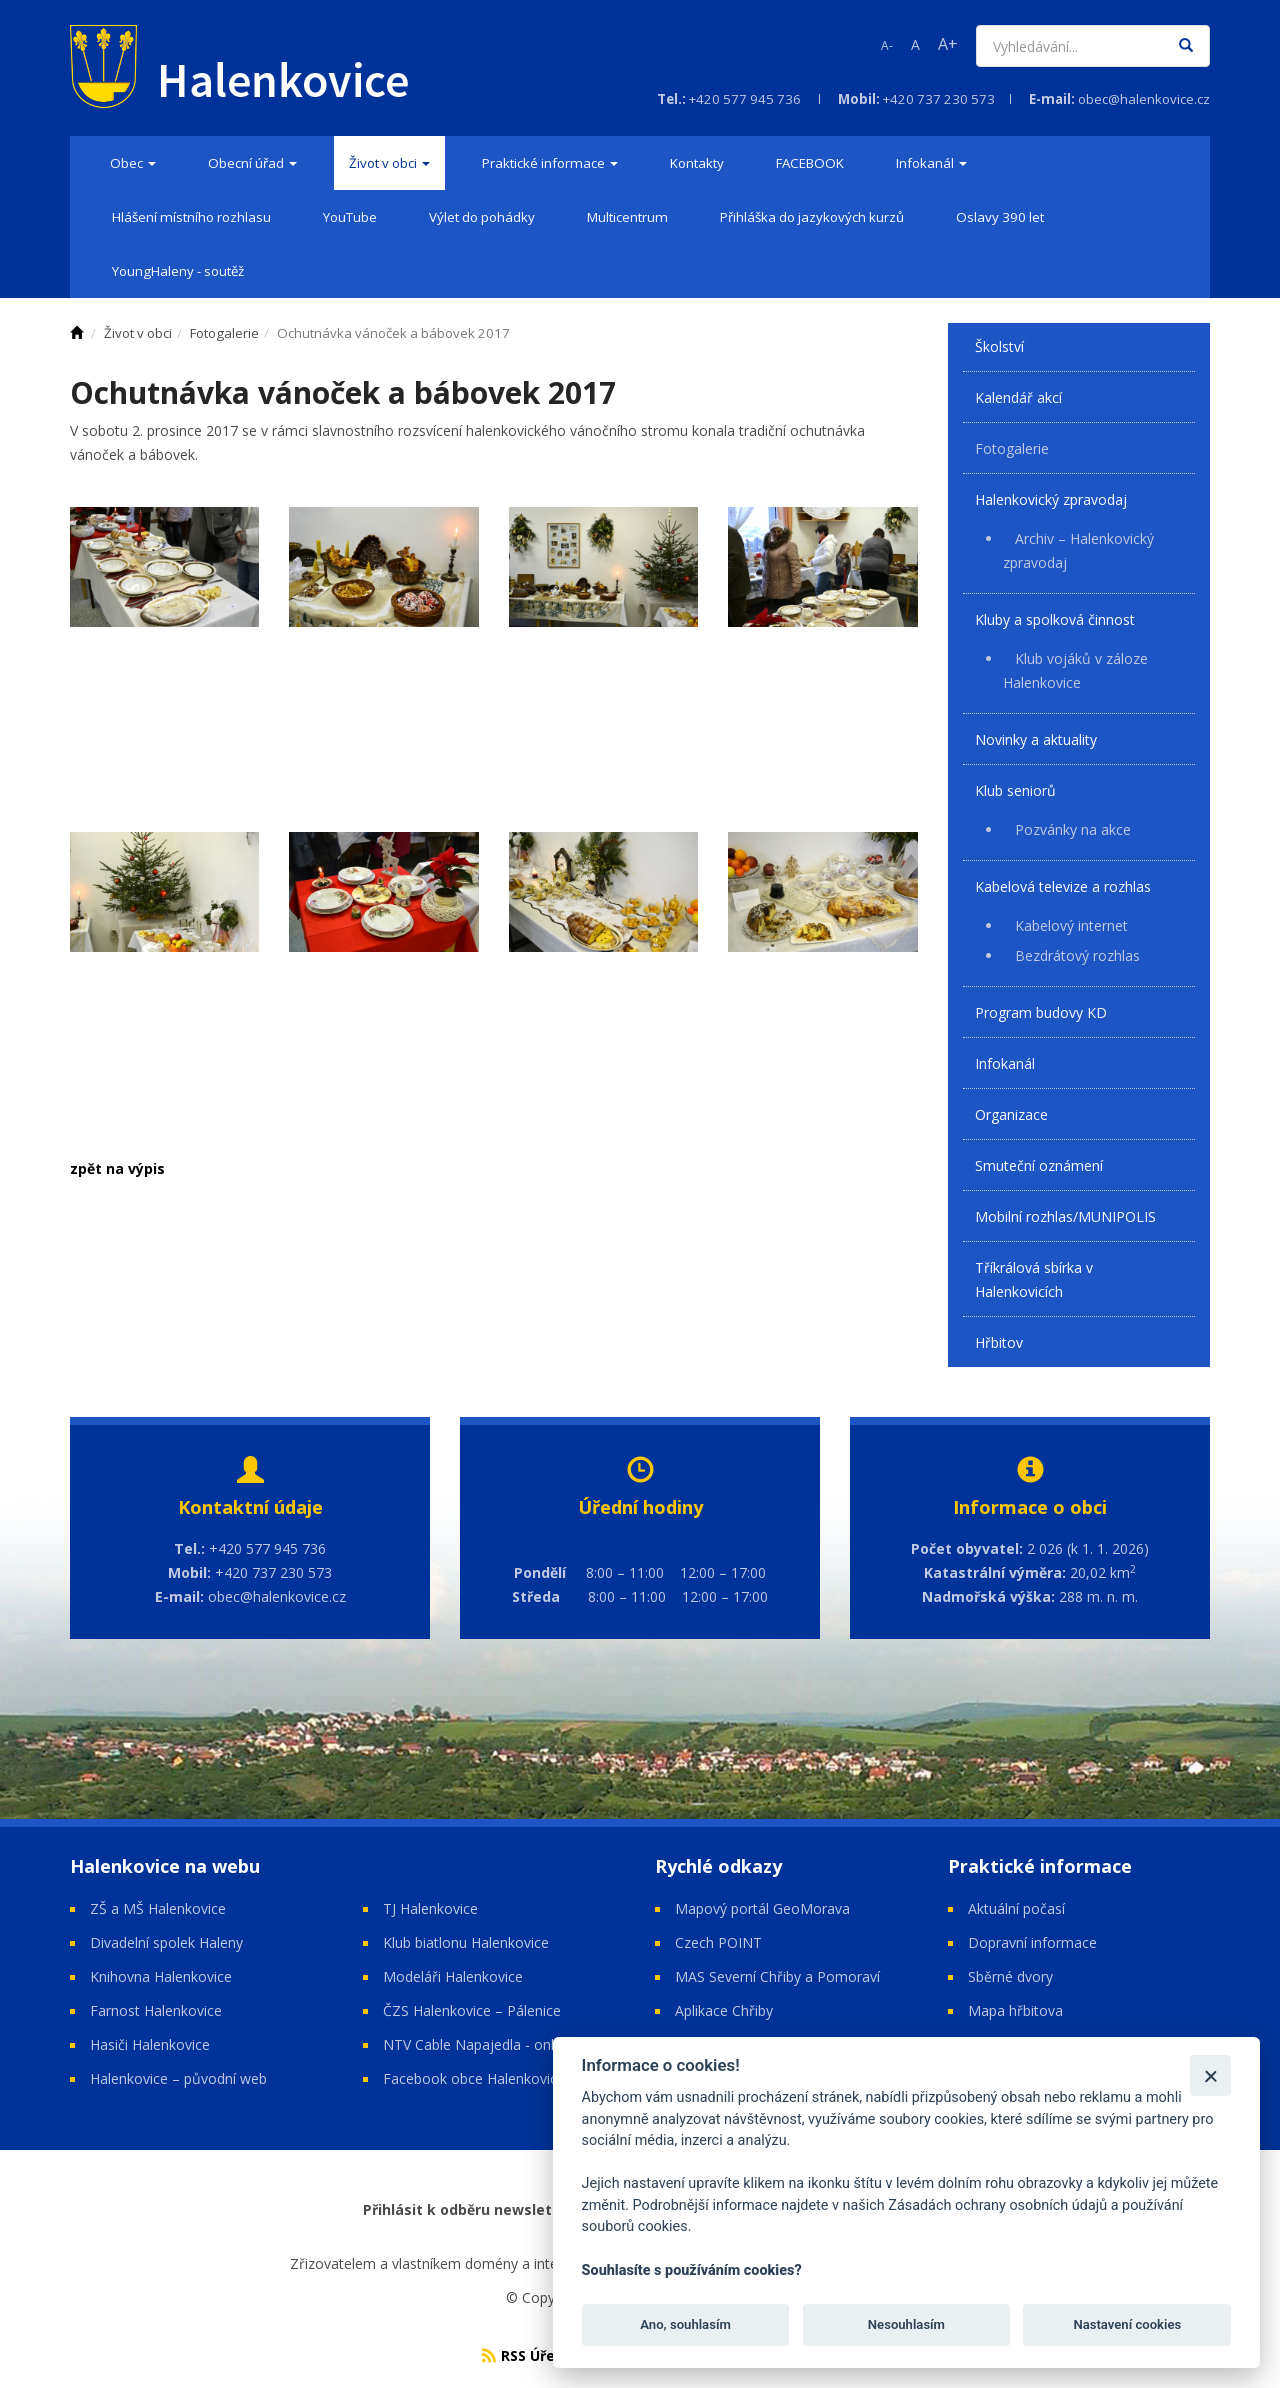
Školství (999, 346)
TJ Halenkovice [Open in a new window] (430, 1908)
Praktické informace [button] (550, 163)
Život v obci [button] (389, 163)
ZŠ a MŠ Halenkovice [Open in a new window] (158, 1908)
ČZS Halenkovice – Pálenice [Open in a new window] (472, 2010)
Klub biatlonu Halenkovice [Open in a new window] (466, 1942)
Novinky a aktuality (1036, 739)
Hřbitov (999, 1342)
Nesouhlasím (906, 2324)
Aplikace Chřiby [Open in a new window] (724, 2010)
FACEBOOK (810, 163)
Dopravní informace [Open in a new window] (1032, 1942)
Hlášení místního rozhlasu (191, 217)
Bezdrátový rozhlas (1077, 955)
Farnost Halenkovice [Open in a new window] (156, 2010)
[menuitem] (133, 163)
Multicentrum (627, 217)
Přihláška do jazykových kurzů (812, 217)
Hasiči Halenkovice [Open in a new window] (150, 2044)
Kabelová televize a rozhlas (1063, 886)
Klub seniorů (1015, 790)
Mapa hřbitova (1017, 2010)
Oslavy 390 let (1000, 217)
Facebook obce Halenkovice (474, 2078)
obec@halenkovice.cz (1144, 99)
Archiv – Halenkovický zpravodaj (1078, 550)
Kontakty (697, 163)
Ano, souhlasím (685, 2324)
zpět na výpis (117, 1168)
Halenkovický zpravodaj (1051, 499)
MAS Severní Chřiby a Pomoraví (777, 1976)
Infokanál (1005, 1063)
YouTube (350, 217)
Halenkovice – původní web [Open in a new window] (178, 2078)
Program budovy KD (1041, 1012)
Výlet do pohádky (482, 217)
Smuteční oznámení (1039, 1165)
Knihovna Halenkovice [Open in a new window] (161, 1976)
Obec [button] (133, 163)
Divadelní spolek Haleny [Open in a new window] (166, 1942)
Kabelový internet (1071, 925)
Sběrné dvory (1010, 1976)
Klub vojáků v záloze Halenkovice (1075, 670)
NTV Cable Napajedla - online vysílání (503, 2044)
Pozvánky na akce (1073, 829)
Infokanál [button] (931, 163)
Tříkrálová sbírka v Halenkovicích (1034, 1279)
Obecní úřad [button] (252, 163)
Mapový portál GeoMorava (762, 1908)
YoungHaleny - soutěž (178, 271)
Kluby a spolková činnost (1055, 619)
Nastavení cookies (1127, 2324)
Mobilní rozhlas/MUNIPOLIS (1065, 1216)
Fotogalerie (1012, 448)
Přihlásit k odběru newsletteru (473, 2209)
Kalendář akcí (1018, 397)
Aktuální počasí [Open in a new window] (1016, 1908)
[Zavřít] (1210, 2075)
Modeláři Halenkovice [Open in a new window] (453, 1976)
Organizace (1011, 1114)
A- (887, 45)
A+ (948, 44)
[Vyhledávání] (1071, 46)
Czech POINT (718, 1942)
